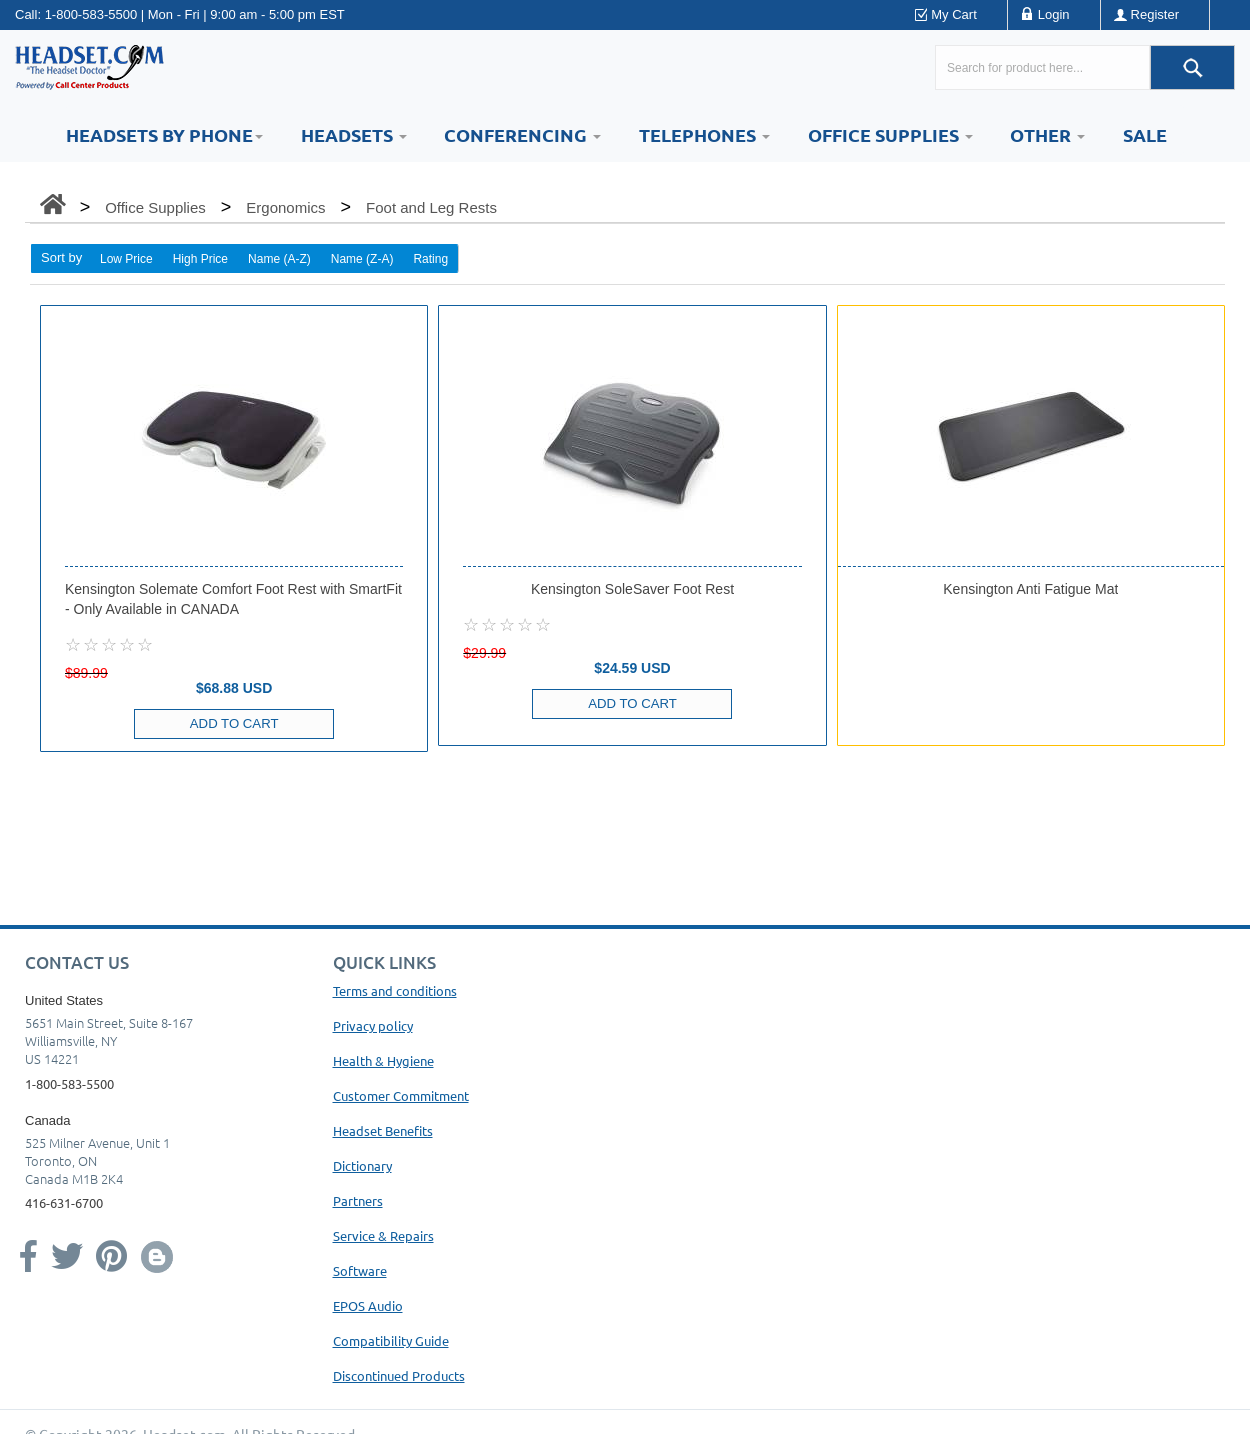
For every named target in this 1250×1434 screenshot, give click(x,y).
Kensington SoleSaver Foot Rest (632, 589)
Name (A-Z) (279, 259)
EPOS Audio (368, 1305)
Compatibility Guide (391, 1340)
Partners (358, 1200)
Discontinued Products (399, 1375)
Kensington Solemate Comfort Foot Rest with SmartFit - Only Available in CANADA (233, 599)
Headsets (354, 134)
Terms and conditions (395, 990)
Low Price (126, 259)
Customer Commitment (401, 1095)
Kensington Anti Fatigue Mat (1030, 589)
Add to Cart (233, 723)
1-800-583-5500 (91, 14)
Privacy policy (373, 1025)
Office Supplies (890, 134)
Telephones (704, 134)
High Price (200, 259)
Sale (1145, 134)
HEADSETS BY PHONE (164, 134)
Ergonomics (285, 207)
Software (360, 1270)
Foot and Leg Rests (431, 207)
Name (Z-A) (362, 259)
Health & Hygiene (383, 1060)
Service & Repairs (383, 1235)
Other (1047, 134)
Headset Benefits (383, 1130)
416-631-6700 (64, 1202)
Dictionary (362, 1165)
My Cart (954, 14)
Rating (430, 259)
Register (1155, 14)
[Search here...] (1042, 67)
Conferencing (522, 134)
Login (1054, 14)
